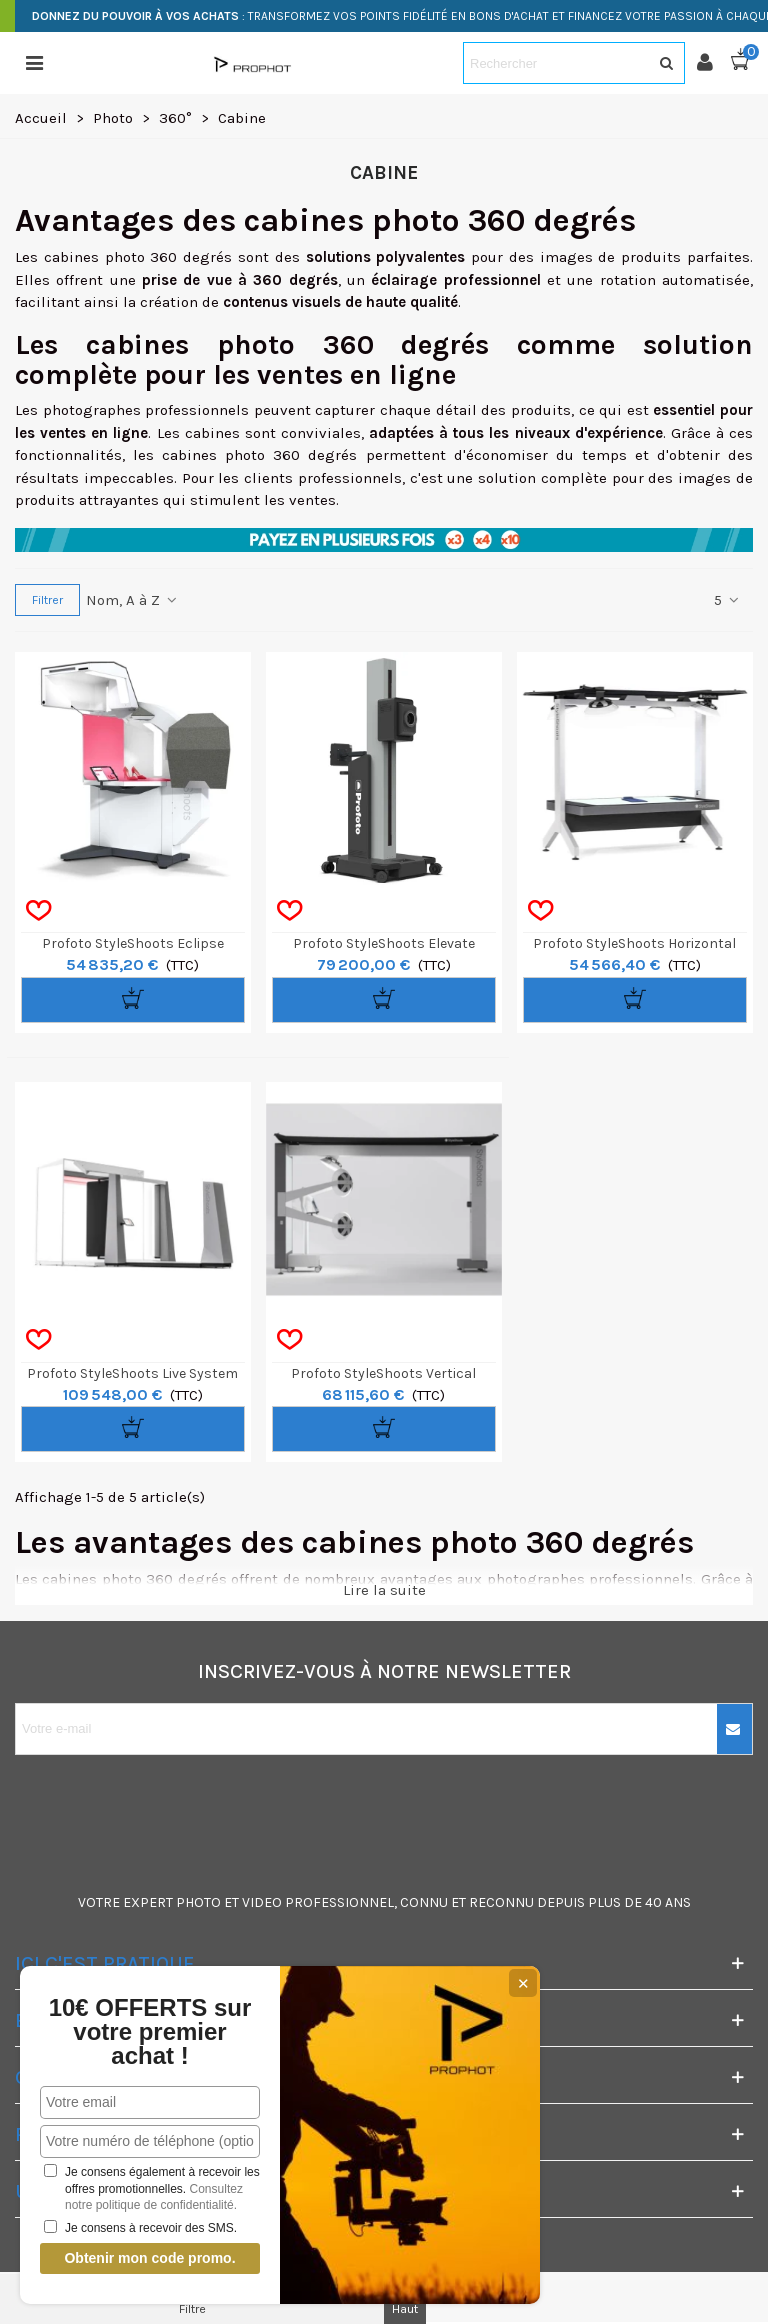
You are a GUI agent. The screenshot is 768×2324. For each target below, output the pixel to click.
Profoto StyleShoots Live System (132, 1373)
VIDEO (262, 1902)
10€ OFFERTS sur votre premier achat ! (150, 2032)
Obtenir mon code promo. (149, 2258)
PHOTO (198, 1902)
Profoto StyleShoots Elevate (384, 943)
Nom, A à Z (132, 600)
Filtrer (47, 600)
